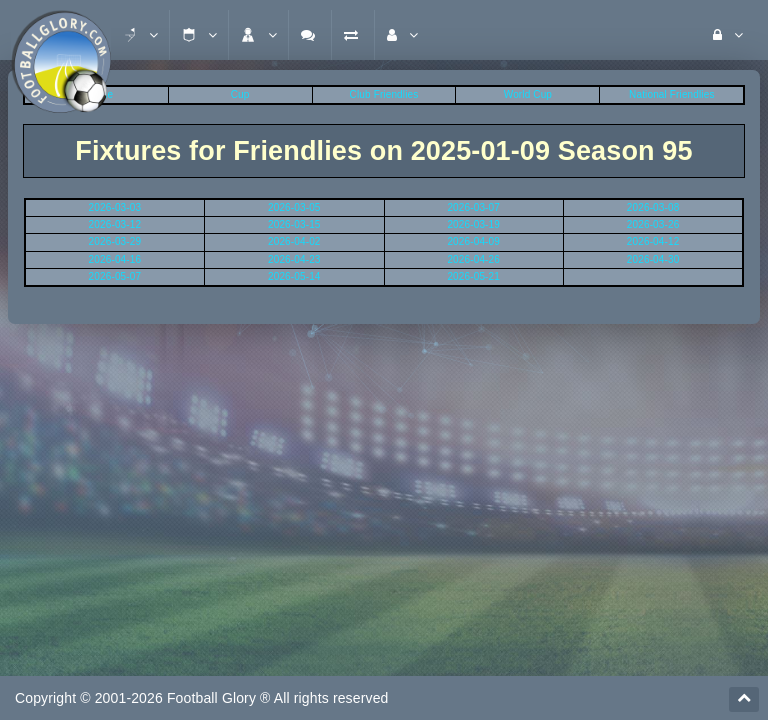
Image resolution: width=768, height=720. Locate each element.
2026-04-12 (653, 241)
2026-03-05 (294, 207)
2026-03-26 (653, 224)
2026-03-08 (653, 207)
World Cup (528, 94)
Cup (240, 94)
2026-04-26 (473, 259)
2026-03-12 (115, 224)
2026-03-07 (473, 207)
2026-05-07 (115, 276)
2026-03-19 (473, 224)
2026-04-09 (473, 241)
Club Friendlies (384, 94)
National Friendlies (671, 94)
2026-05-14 (294, 276)
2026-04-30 (653, 259)
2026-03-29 (115, 241)
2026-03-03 (115, 207)
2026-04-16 (115, 259)
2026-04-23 (294, 259)
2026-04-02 (294, 241)
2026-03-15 (294, 224)
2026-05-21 (473, 276)
